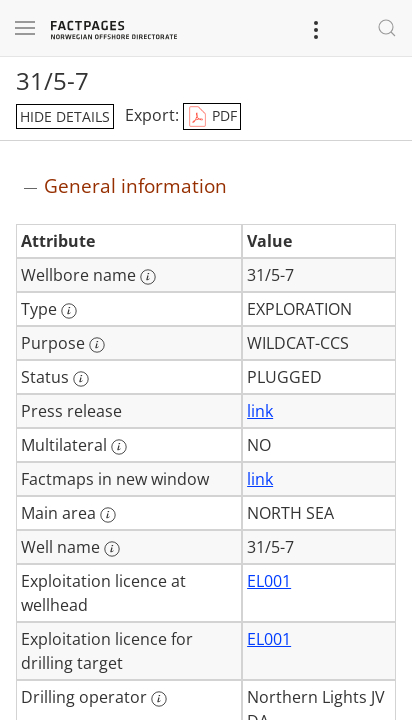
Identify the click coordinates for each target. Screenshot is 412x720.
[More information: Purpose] (97, 345)
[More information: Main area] (108, 515)
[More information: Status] (81, 379)
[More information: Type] (69, 311)
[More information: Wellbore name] (148, 277)
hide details (65, 116)
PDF (212, 117)
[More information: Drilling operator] (159, 699)
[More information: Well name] (112, 549)
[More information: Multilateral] (119, 447)
